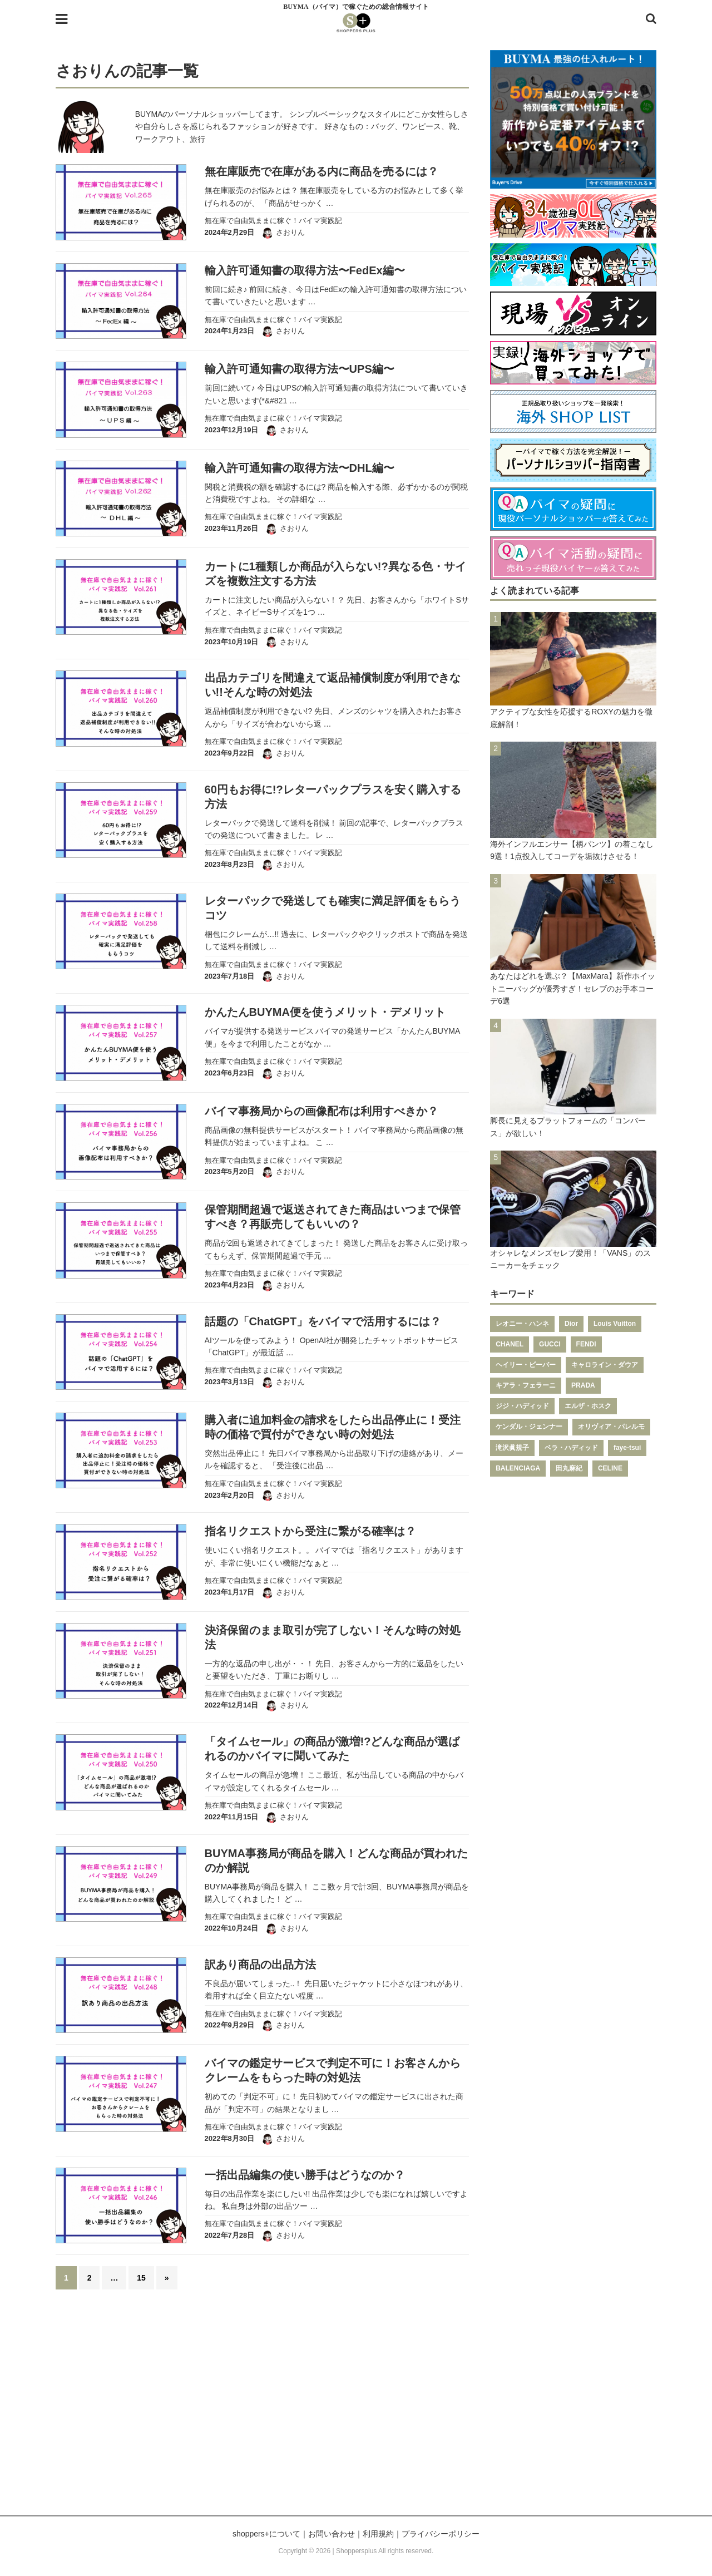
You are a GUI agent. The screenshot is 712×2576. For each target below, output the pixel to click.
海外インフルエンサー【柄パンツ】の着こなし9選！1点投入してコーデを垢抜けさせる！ (572, 850)
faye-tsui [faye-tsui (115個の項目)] (627, 1448)
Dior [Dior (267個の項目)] (571, 1324)
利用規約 (378, 2533)
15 (141, 2277)
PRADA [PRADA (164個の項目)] (583, 1385)
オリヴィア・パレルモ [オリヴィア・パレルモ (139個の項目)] (611, 1426)
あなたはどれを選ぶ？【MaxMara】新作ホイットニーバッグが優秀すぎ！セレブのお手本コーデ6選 (572, 988)
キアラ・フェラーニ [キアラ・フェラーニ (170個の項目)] (526, 1385)
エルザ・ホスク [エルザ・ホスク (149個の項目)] (588, 1406)
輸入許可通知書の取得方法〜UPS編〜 (299, 369)
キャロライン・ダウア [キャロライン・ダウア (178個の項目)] (604, 1365)
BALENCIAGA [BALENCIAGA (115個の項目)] (518, 1468)
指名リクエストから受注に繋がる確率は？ (310, 1531)
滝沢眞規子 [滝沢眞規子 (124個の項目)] (512, 1448)
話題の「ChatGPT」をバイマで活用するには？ (323, 1321)
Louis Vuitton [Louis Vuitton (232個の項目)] (615, 1324)
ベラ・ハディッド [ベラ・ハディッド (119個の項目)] (571, 1448)
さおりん (290, 232)
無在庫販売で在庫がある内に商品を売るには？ (321, 171)
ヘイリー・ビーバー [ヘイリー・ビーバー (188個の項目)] (526, 1365)
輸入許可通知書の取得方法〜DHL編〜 (299, 468)
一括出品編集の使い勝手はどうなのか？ (305, 2175)
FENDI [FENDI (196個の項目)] (586, 1344)
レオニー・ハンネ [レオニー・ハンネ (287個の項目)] (522, 1324)
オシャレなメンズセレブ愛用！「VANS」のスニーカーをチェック (570, 1259)
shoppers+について (266, 2533)
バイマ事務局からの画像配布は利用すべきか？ (321, 1111)
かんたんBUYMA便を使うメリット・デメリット (325, 1012)
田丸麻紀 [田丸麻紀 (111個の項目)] (569, 1468)
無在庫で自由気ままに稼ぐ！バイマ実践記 (273, 220)
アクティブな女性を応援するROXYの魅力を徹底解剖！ (571, 717)
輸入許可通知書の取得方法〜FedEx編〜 (305, 270)
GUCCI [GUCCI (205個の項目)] (550, 1344)
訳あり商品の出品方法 (260, 1964)
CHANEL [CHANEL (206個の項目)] (509, 1344)
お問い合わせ (331, 2533)
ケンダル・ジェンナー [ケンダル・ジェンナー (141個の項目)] (529, 1426)
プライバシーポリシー (440, 2533)
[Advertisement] (356, 2409)
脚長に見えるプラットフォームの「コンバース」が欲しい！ (568, 1126)
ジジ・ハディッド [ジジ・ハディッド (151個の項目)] (522, 1406)
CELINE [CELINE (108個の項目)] (610, 1468)
